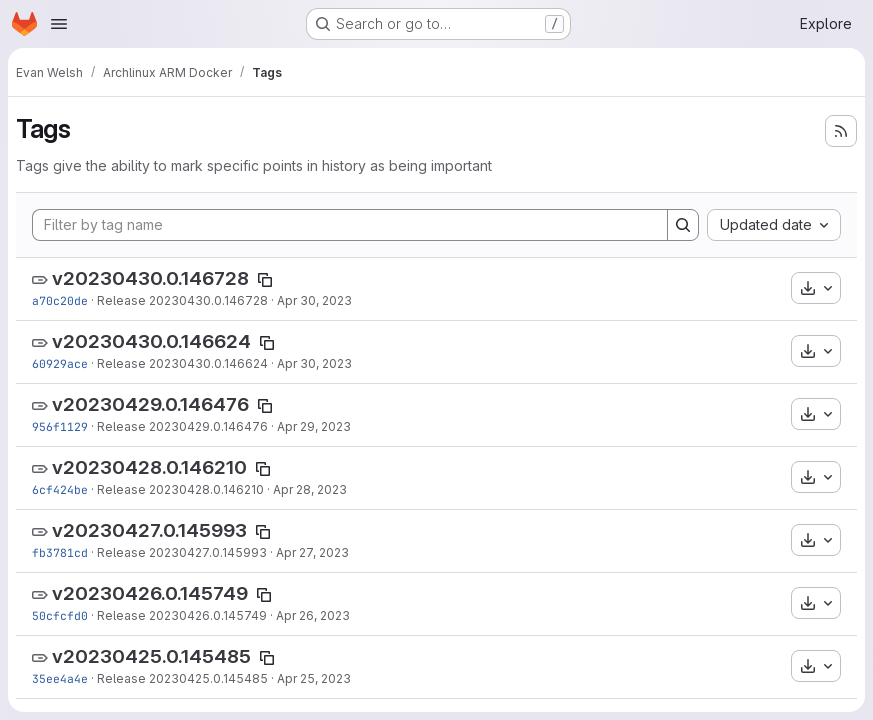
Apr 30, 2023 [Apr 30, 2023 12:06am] (314, 363)
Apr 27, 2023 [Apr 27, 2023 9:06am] (312, 552)
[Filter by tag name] (350, 225)
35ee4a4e (60, 678)
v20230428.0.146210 (149, 467)
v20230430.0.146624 (151, 341)
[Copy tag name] (265, 280)
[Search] (683, 225)
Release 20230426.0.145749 (182, 615)
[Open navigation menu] (59, 24)
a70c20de (60, 300)
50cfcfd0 (60, 615)
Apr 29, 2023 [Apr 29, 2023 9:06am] (314, 426)
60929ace (60, 363)
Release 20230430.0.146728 (182, 300)
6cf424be (60, 489)
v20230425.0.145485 (151, 656)
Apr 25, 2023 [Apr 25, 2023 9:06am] (314, 678)
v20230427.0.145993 (149, 530)
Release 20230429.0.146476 (182, 426)
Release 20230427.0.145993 (182, 552)
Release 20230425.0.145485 (182, 678)
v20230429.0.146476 (150, 404)
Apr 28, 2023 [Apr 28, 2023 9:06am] (310, 489)
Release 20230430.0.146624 (182, 363)
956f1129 (60, 426)
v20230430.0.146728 (150, 278)
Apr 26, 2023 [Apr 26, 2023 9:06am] (313, 615)
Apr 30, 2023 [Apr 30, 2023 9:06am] (314, 300)
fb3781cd (60, 552)
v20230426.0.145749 (150, 593)
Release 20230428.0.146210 (180, 489)
